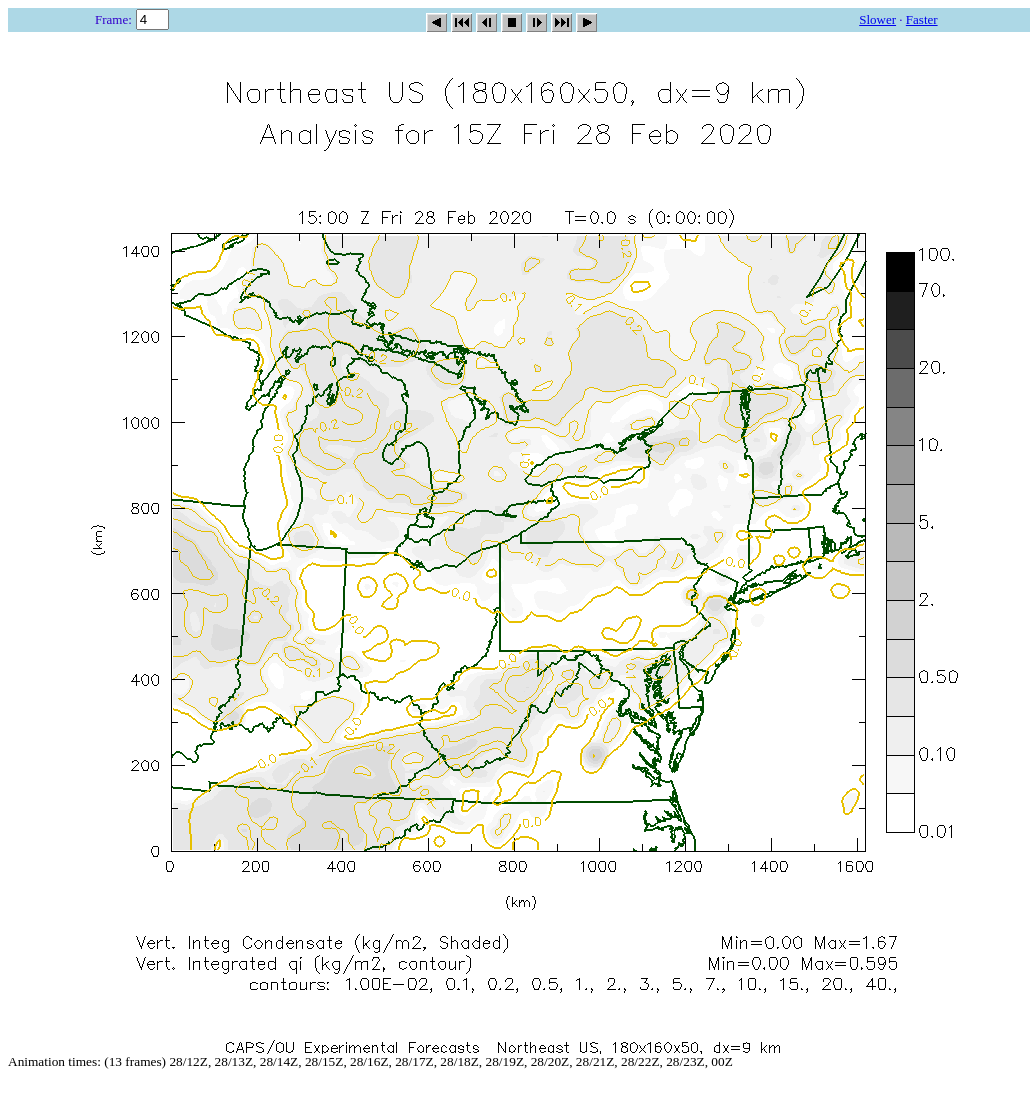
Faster (922, 19)
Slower (877, 19)
